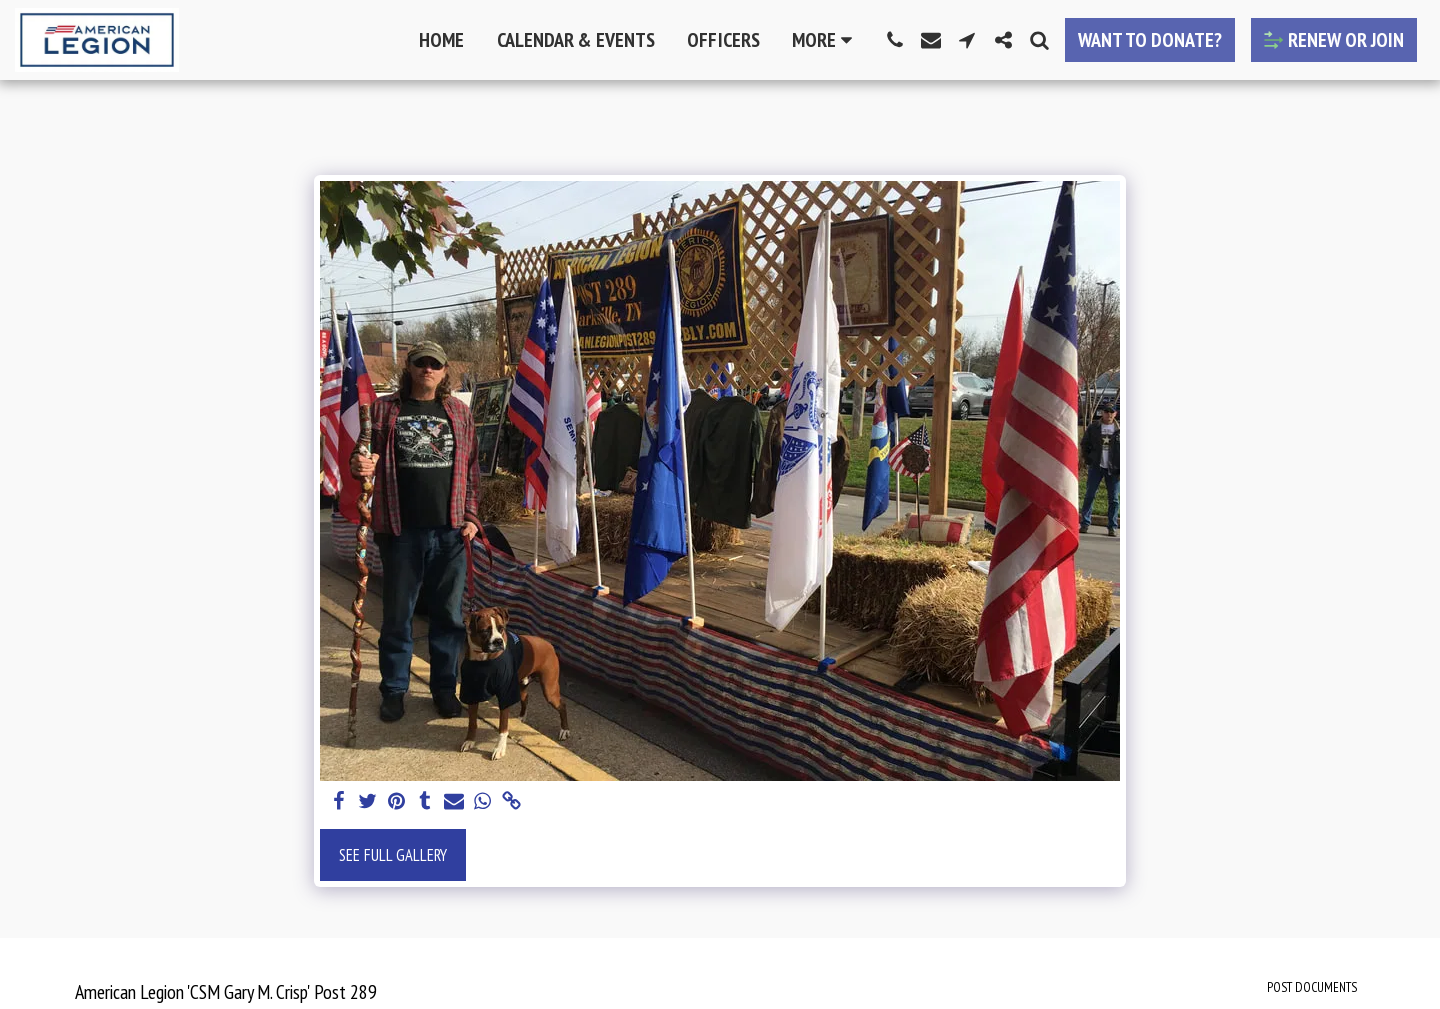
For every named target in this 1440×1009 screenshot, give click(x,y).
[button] (895, 40)
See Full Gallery (393, 855)
